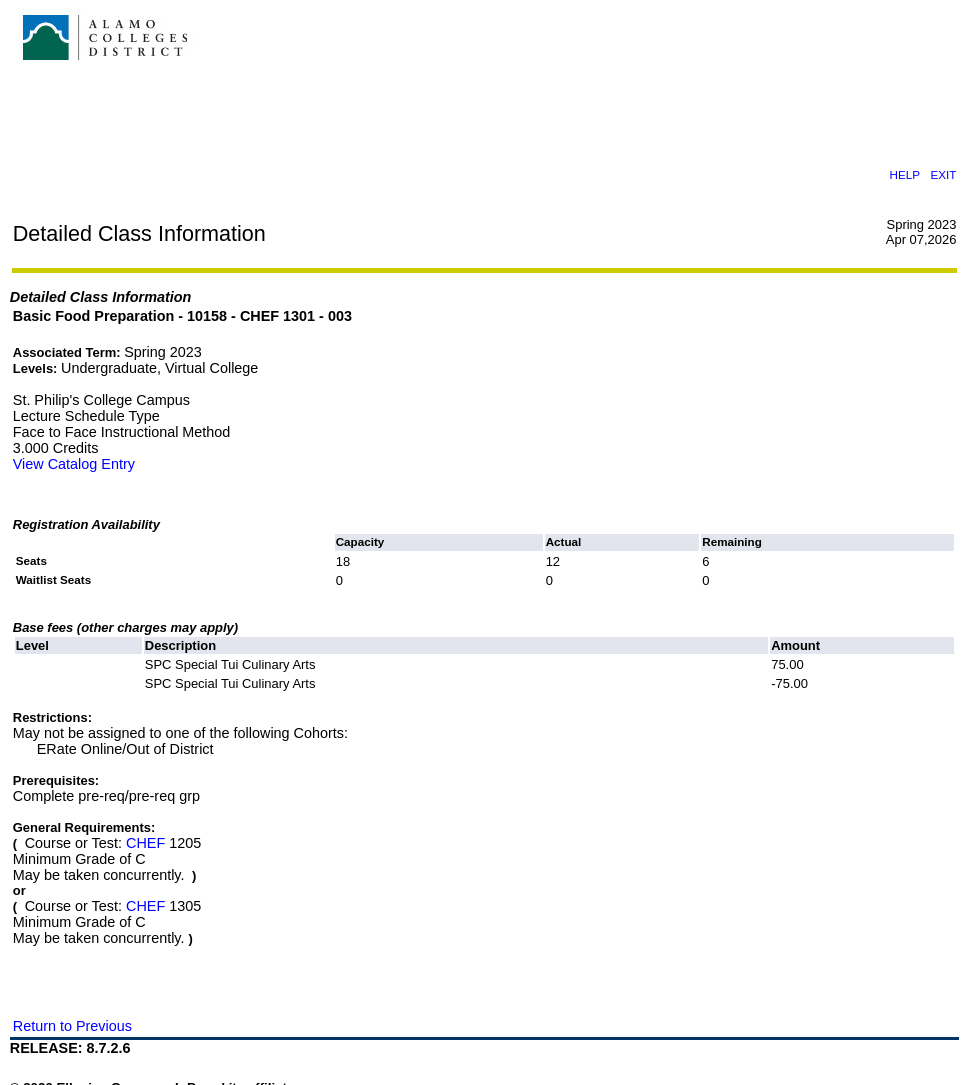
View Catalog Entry (74, 464)
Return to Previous (72, 1026)
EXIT (944, 174)
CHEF (145, 843)
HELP (904, 174)
